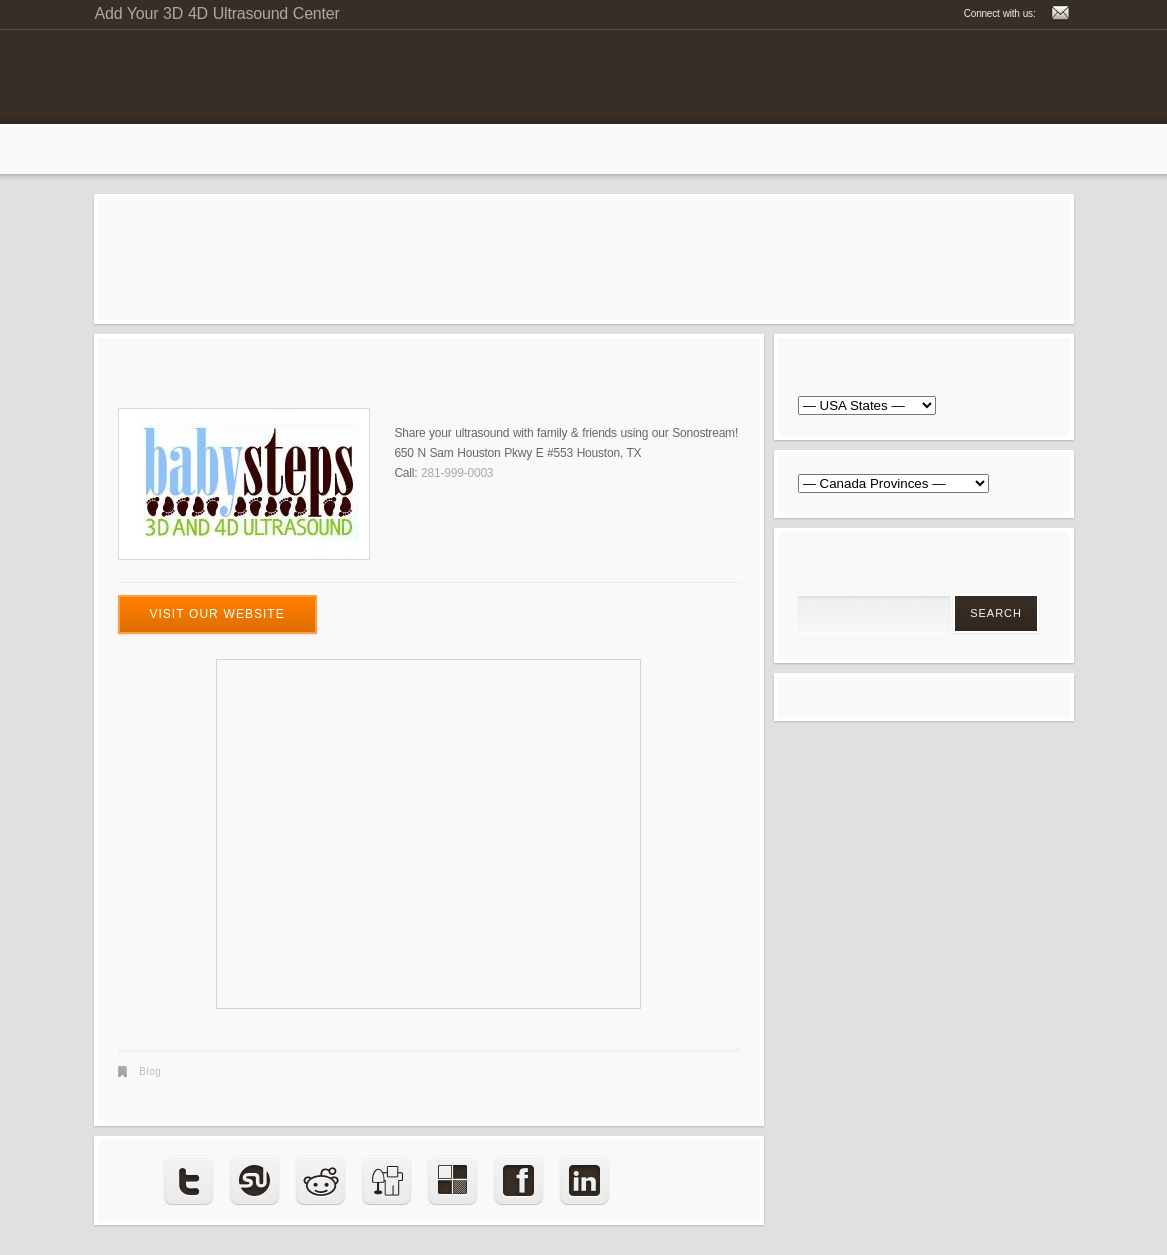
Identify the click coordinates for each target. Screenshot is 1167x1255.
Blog (150, 1071)
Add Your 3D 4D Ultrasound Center (217, 13)
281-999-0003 (457, 473)
